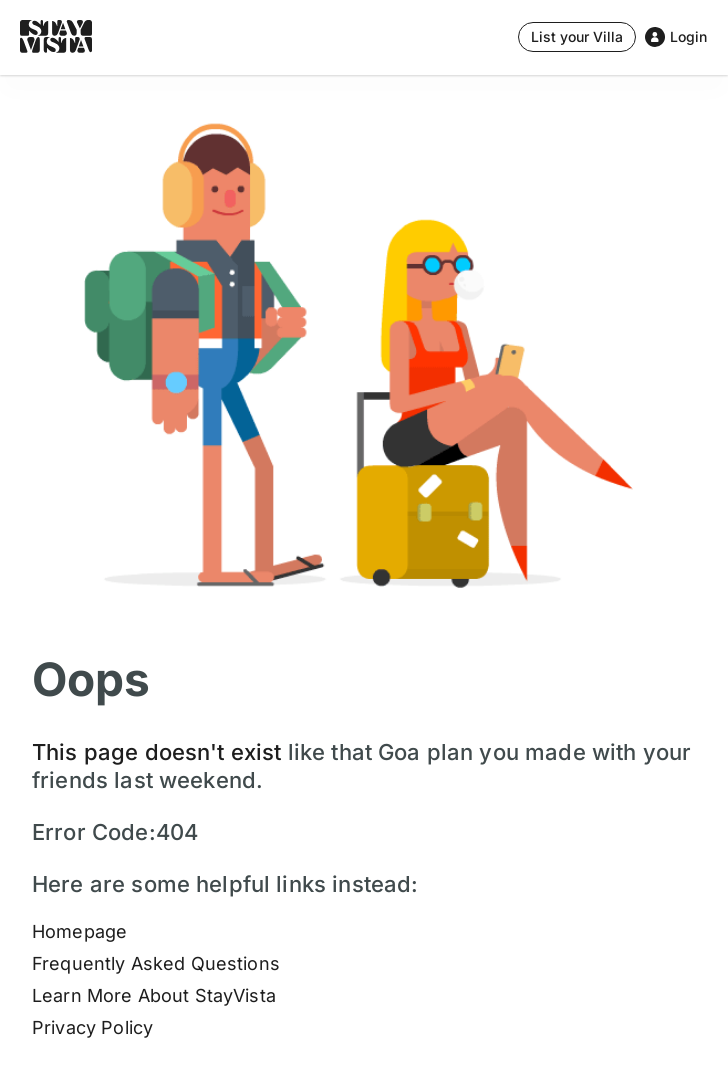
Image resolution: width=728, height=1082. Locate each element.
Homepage (79, 931)
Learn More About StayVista (154, 995)
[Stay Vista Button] (577, 37)
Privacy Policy (92, 1027)
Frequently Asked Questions (156, 963)
